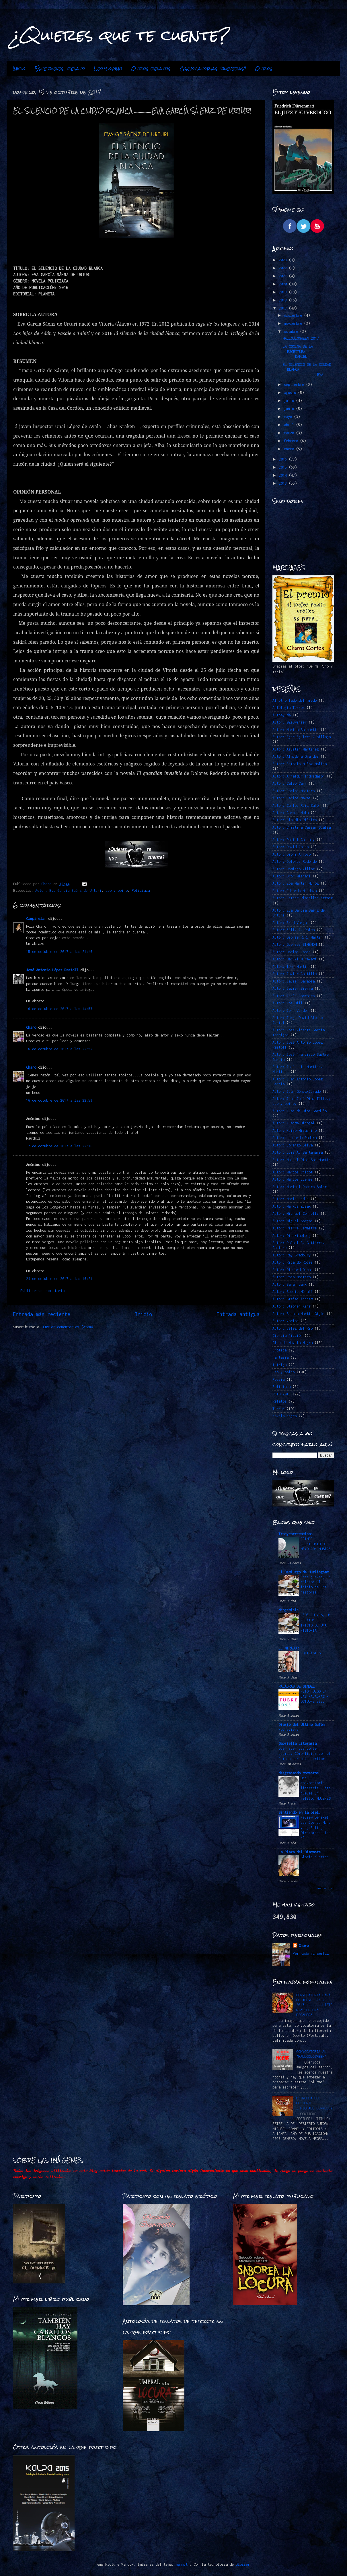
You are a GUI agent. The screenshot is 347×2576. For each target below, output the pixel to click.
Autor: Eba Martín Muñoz (295, 883)
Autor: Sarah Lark (289, 1284)
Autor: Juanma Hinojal (293, 1123)
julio (290, 401)
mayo (289, 417)
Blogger (243, 2564)
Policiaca (141, 890)
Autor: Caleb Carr (289, 783)
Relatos (279, 1401)
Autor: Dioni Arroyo (291, 854)
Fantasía (280, 1357)
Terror (278, 1409)
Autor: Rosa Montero (291, 1277)
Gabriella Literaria (297, 1743)
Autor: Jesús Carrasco (293, 996)
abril (290, 425)
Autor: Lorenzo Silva (292, 1145)
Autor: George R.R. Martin (297, 937)
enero (290, 449)
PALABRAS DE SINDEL (296, 1686)
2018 (284, 300)
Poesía (278, 1379)
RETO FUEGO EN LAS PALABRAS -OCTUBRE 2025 (315, 1696)
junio (290, 409)
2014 (284, 475)
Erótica (279, 1350)
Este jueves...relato (59, 68)
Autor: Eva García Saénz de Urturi (68, 890)
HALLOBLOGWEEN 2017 (301, 338)
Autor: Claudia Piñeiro (294, 820)
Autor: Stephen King (291, 1306)
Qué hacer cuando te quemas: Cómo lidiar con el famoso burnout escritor (304, 1753)
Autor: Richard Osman (292, 1270)
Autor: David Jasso (290, 847)
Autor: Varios (285, 1321)
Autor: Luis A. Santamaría (297, 1152)
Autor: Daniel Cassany (293, 840)
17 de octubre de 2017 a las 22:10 (59, 1146)
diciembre (294, 315)
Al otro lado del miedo (294, 700)
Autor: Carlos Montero (293, 791)
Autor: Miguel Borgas (292, 1221)
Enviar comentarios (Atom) (68, 1327)
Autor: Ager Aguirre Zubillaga (301, 737)
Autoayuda (281, 715)
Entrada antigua (238, 1314)
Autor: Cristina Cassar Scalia (301, 827)
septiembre (295, 384)
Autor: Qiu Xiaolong (291, 1235)
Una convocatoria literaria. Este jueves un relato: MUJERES (316, 1788)
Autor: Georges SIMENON (294, 944)
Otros (263, 68)
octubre (292, 331)
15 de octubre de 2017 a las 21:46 (59, 951)
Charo (31, 1027)
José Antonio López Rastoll (52, 970)
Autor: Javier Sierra (292, 988)
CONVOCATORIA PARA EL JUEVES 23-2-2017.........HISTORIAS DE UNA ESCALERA (314, 2005)
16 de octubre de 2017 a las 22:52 (59, 1049)
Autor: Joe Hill (287, 1003)
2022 (284, 268)
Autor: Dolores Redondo (294, 861)
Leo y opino (108, 68)
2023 (284, 260)
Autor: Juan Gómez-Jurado (296, 1091)
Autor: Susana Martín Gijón (298, 1314)
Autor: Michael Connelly (295, 1213)
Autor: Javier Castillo (294, 974)
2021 (284, 276)
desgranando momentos (298, 1773)
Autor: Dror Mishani (291, 876)
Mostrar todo (325, 1888)
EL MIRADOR (288, 1648)
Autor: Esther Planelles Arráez (302, 898)
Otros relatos (151, 68)
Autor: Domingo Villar (293, 869)
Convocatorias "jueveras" (213, 68)
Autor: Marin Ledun (290, 1199)
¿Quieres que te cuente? (120, 35)
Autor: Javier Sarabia (293, 981)
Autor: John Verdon (290, 1010)
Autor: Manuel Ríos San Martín (301, 1160)
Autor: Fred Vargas (290, 922)
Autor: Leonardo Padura (294, 1138)
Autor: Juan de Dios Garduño (299, 1111)
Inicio (19, 68)
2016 (284, 459)
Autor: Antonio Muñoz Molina (299, 764)
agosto (291, 392)
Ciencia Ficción (287, 1335)
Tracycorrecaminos (295, 1534)
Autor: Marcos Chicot (292, 1172)
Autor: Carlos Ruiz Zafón (296, 805)
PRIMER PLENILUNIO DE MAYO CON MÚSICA (316, 1544)
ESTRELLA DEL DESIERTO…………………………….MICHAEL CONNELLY (314, 2103)
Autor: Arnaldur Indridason (298, 776)
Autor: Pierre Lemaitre (294, 1228)
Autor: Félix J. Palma (293, 930)
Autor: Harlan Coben (291, 952)
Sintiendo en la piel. (299, 1812)
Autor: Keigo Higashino (294, 1130)
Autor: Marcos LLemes (292, 1179)
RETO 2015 (281, 1394)
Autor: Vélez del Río (292, 1328)
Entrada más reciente (41, 1314)
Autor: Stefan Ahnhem (292, 1299)
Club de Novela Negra (292, 1343)
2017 (284, 308)
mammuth (183, 2564)
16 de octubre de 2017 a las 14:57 (59, 1009)
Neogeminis (288, 1610)
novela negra (284, 1416)
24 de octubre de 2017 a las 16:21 (59, 1279)
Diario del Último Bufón (301, 1724)
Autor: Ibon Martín (290, 966)
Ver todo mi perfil (311, 1953)
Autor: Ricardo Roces (292, 1262)
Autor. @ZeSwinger (289, 722)
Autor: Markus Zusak (291, 1206)
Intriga (279, 1365)
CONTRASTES (311, 1653)
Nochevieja (288, 1729)
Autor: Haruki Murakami (294, 959)
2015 (284, 467)
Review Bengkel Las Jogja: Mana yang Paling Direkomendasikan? (316, 1827)
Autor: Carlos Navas (291, 798)
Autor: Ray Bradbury (291, 1255)
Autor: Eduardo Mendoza (294, 891)
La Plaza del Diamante (299, 1852)
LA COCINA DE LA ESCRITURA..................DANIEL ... (308, 351)
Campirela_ (36, 918)
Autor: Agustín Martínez (295, 749)
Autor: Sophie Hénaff (292, 1291)
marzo (290, 433)
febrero (292, 441)
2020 (284, 284)
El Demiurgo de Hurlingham (303, 1572)
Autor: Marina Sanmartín (295, 730)
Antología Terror (288, 707)
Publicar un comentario (42, 1291)
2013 (284, 483)
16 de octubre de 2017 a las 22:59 (59, 1100)
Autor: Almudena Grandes (295, 756)
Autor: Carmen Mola (290, 813)
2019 (284, 292)
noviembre (294, 323)
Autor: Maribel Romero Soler (299, 1187)
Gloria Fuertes (315, 1857)
